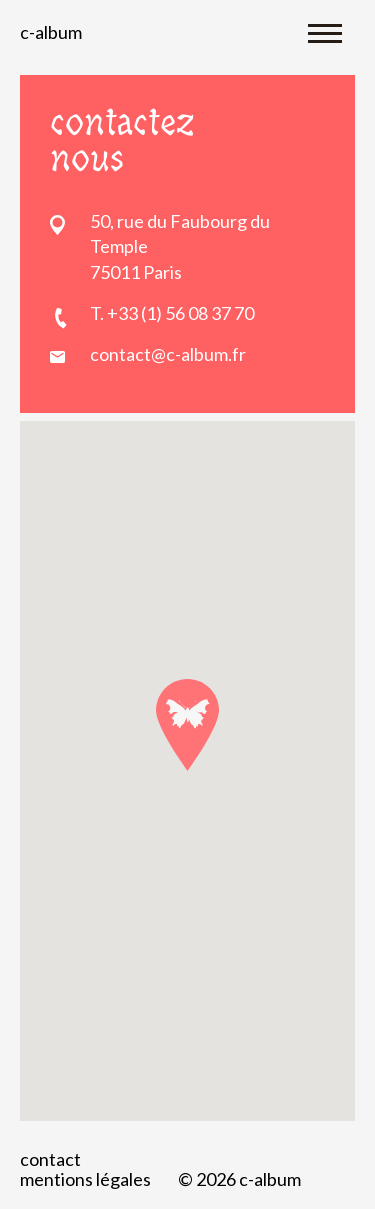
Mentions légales (85, 1179)
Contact (50, 1159)
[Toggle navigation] (325, 32)
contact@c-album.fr (168, 354)
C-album (51, 32)
